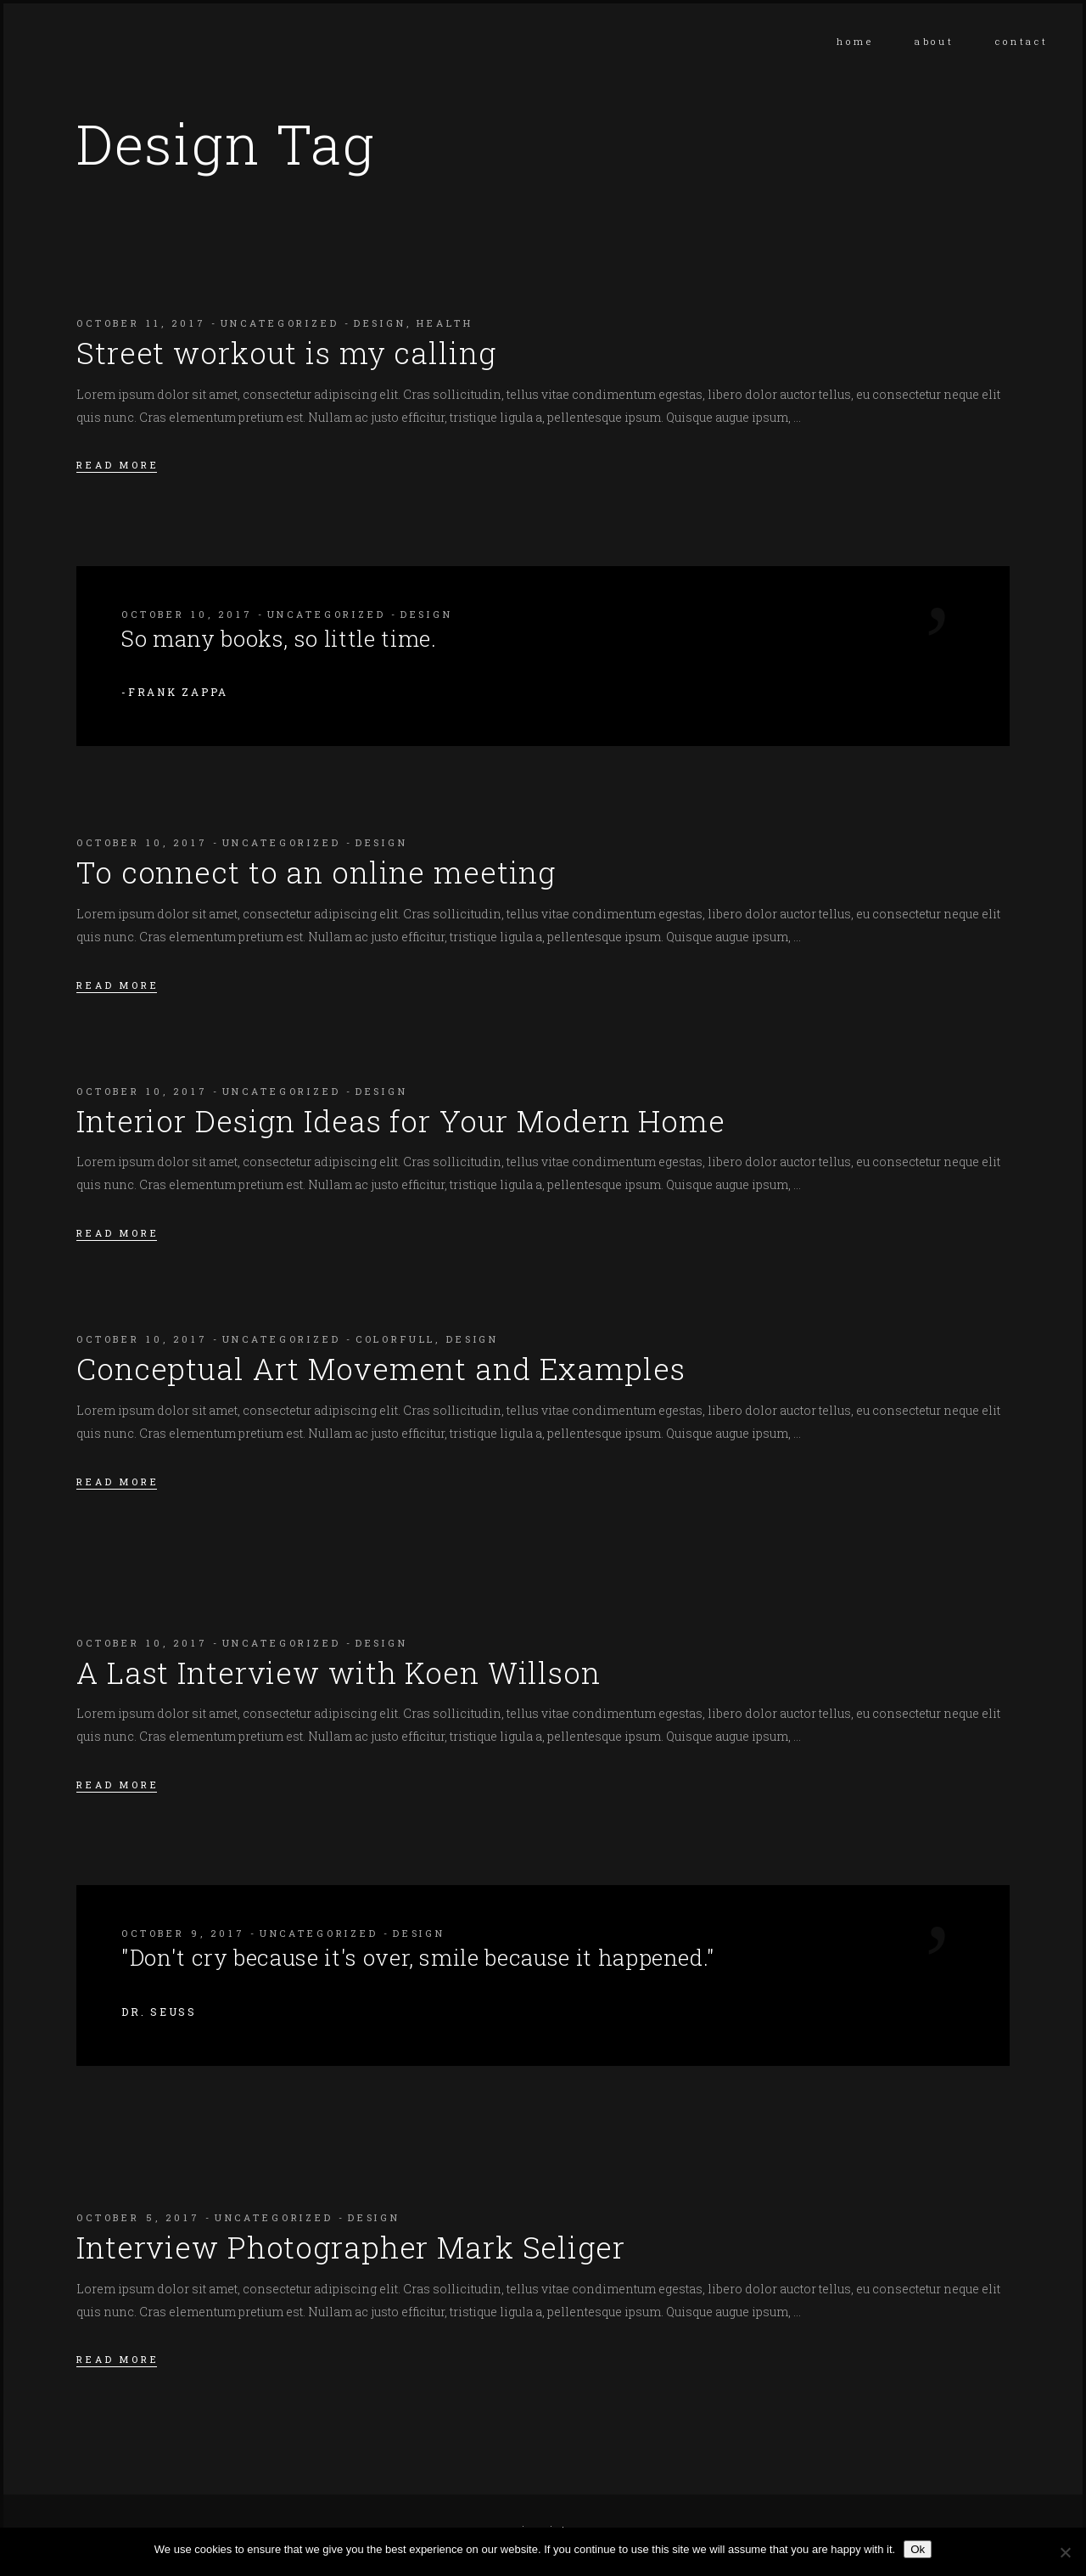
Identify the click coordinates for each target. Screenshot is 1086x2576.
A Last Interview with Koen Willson (338, 1672)
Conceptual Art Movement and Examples (381, 1368)
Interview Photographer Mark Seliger (350, 2246)
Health (445, 323)
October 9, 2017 (183, 1933)
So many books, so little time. (279, 638)
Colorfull (395, 1339)
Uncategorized (280, 323)
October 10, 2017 (187, 614)
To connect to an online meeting (316, 871)
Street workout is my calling (286, 352)
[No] (1064, 2552)
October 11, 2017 (141, 323)
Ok (917, 2549)
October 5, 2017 (138, 2217)
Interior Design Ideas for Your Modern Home (400, 1120)
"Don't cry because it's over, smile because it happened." (418, 1957)
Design (380, 323)
